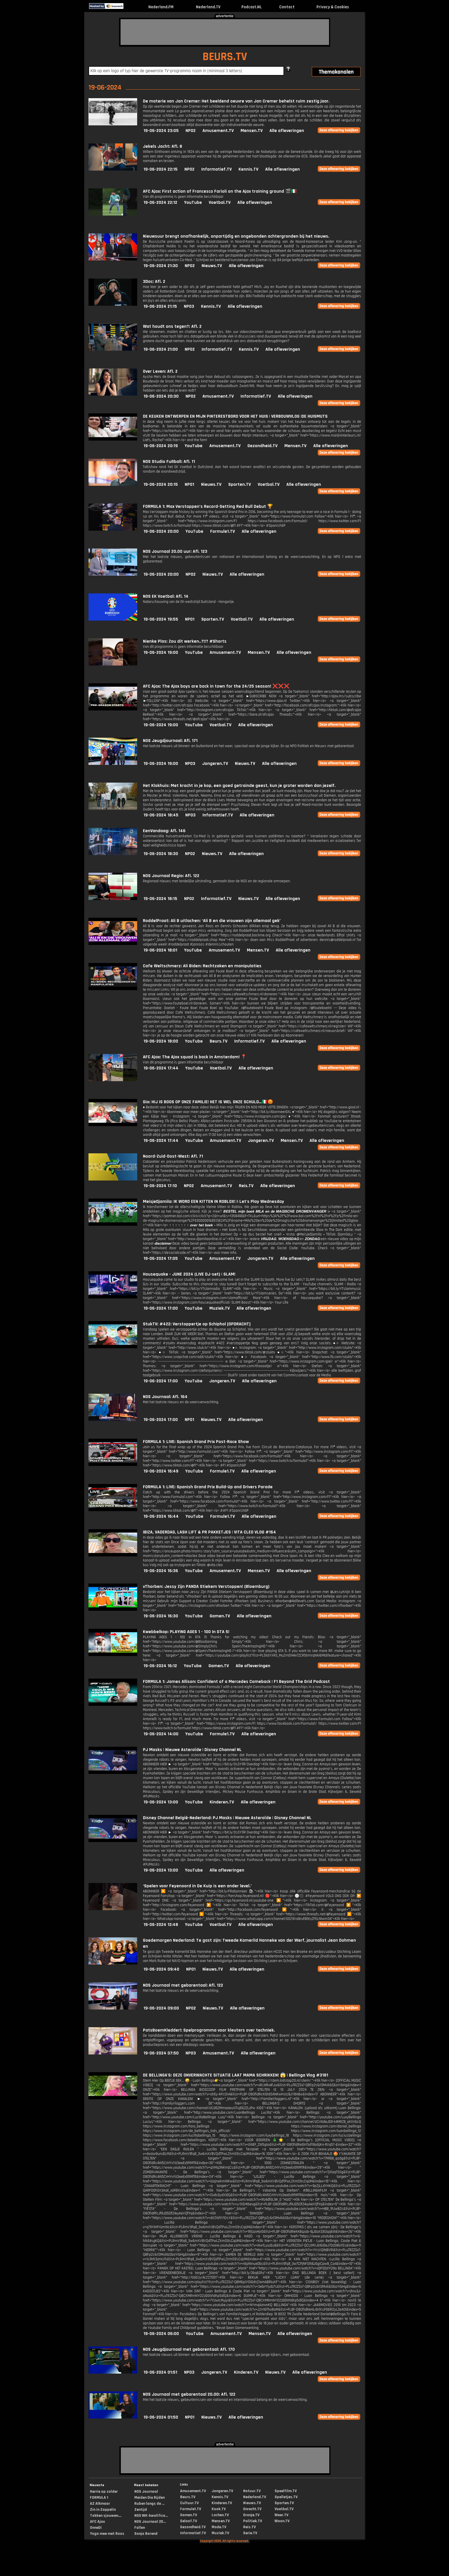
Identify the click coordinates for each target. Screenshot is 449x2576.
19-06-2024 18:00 (160, 1041)
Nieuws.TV (212, 266)
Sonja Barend (145, 2533)
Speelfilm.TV (286, 2491)
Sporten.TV (239, 484)
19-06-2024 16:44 (161, 1516)
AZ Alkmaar (100, 2503)
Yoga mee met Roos (107, 2533)
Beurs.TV (218, 1041)
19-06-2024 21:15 (160, 306)
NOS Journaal (146, 2491)
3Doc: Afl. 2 (154, 282)
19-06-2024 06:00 (161, 2334)
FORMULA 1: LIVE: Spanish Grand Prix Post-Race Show (196, 1442)
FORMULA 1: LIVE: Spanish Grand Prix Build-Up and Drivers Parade (208, 1487)
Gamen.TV (220, 1616)
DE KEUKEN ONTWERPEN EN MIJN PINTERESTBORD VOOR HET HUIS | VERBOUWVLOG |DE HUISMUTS (235, 416)
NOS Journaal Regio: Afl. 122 (171, 876)
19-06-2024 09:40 (161, 1969)
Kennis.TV (248, 169)
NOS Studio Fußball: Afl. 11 (169, 462)
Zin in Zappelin (103, 2509)
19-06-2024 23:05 (161, 131)
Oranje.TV (251, 2515)
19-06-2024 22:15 (160, 169)
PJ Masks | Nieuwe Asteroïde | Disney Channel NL (192, 1750)
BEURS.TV (224, 57)
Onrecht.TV (252, 2509)
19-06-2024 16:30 (160, 1616)
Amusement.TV (218, 131)
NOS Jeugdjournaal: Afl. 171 (170, 741)
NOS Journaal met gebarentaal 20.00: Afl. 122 (189, 2394)
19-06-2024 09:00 (161, 2008)
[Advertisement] (225, 32)
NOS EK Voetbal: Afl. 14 (165, 596)
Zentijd (140, 2509)
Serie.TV (250, 2533)
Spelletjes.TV (286, 2497)
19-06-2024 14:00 (160, 1734)
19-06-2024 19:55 (160, 619)
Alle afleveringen (286, 131)
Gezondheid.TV (262, 446)
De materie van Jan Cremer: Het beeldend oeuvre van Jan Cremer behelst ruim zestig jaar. (236, 101)
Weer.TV (281, 2515)
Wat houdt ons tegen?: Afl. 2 (172, 326)
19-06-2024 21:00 (160, 349)
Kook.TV (219, 2509)
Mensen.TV (252, 131)
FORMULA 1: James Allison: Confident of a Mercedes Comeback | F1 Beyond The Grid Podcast (236, 1682)
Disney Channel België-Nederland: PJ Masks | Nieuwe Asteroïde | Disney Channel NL (227, 1818)
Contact (287, 7)
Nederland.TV (208, 7)
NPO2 (191, 131)
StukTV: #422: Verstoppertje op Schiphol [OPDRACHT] (197, 1324)
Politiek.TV (252, 2521)
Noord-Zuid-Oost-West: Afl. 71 (173, 1156)
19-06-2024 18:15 (160, 899)
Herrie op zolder (104, 2491)
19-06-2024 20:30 (161, 396)
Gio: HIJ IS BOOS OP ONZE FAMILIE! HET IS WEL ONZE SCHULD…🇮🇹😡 (208, 1102)
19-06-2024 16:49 (160, 1471)
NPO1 (189, 484)
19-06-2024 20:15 (160, 484)
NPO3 (189, 306)
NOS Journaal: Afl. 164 (165, 1397)
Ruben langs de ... (149, 2503)
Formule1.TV (222, 531)
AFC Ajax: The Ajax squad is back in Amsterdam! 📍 (195, 1057)
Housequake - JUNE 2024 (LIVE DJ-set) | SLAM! (189, 1274)
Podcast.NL (251, 7)
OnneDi (96, 2527)
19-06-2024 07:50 (161, 2053)
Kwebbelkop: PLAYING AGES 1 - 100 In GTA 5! (186, 1632)
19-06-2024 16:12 (160, 1666)
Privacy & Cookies (332, 7)
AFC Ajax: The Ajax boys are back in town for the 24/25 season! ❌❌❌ (216, 686)
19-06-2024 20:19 (160, 446)
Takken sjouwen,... (105, 2515)
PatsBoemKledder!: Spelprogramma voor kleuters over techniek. (209, 2030)
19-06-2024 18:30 (160, 854)
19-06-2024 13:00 (160, 1802)
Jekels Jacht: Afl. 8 (162, 146)
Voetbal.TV (220, 203)
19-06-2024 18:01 (160, 950)
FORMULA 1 (99, 2497)
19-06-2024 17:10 (160, 1186)
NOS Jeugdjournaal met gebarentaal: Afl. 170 (189, 2349)
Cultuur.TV (189, 2503)
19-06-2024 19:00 (160, 653)
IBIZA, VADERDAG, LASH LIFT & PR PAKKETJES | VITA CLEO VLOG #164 (209, 1532)
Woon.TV (282, 2521)
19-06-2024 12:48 (160, 1925)
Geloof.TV (188, 2521)
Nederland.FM (161, 7)
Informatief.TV (216, 169)
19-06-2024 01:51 (160, 2372)
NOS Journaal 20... (150, 2521)
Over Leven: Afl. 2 (160, 371)
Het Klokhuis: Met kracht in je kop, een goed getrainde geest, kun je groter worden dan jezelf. (239, 786)
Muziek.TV (219, 1308)
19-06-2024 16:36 (160, 1571)
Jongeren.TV (215, 764)
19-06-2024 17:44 (160, 1068)
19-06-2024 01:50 (160, 2417)
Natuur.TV (252, 2491)
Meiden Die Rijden (149, 2497)
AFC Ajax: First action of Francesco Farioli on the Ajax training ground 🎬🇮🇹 (220, 191)
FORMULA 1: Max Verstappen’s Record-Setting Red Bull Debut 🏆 (208, 507)
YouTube (193, 203)
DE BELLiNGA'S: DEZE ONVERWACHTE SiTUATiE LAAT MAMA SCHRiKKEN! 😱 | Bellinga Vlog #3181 (235, 2075)
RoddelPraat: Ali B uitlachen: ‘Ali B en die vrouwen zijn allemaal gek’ (212, 921)
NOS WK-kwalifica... (151, 2515)
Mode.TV (219, 2527)
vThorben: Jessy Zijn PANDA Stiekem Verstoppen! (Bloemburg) (206, 1587)
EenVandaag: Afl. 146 (164, 831)
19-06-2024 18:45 (160, 815)
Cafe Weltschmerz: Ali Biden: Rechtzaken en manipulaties (202, 966)
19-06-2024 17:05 (160, 1259)
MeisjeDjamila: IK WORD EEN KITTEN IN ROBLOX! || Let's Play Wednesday (213, 1202)
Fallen (139, 2527)
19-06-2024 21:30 (160, 266)
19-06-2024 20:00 (161, 531)
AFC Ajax (97, 2521)
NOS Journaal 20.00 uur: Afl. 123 (175, 551)
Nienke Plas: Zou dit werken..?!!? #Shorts (185, 641)
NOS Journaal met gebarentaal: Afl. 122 (183, 1985)
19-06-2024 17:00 (160, 1308)
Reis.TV (246, 1186)
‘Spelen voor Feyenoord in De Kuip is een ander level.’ (197, 1886)
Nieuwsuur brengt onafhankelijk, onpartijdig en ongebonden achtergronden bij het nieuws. (236, 236)
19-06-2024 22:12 (160, 203)
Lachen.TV (220, 2515)
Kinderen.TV (222, 1802)
